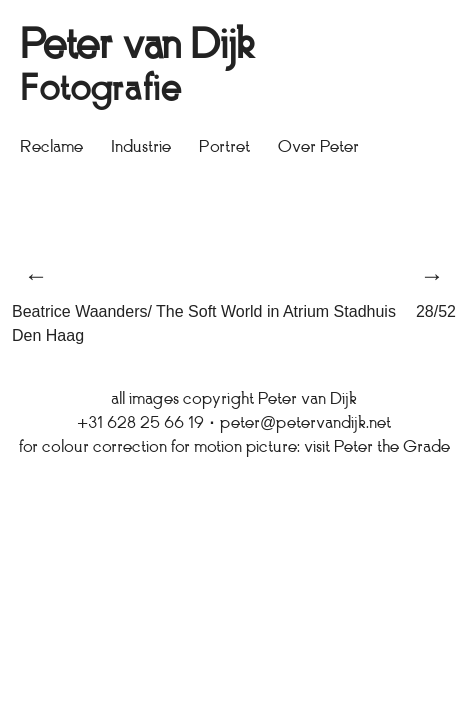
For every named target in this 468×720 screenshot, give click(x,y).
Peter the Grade (392, 448)
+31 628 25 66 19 (140, 424)
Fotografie (100, 91)
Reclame (51, 148)
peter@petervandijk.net (305, 424)
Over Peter (318, 148)
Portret (224, 148)
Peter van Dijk (137, 48)
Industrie (141, 148)
